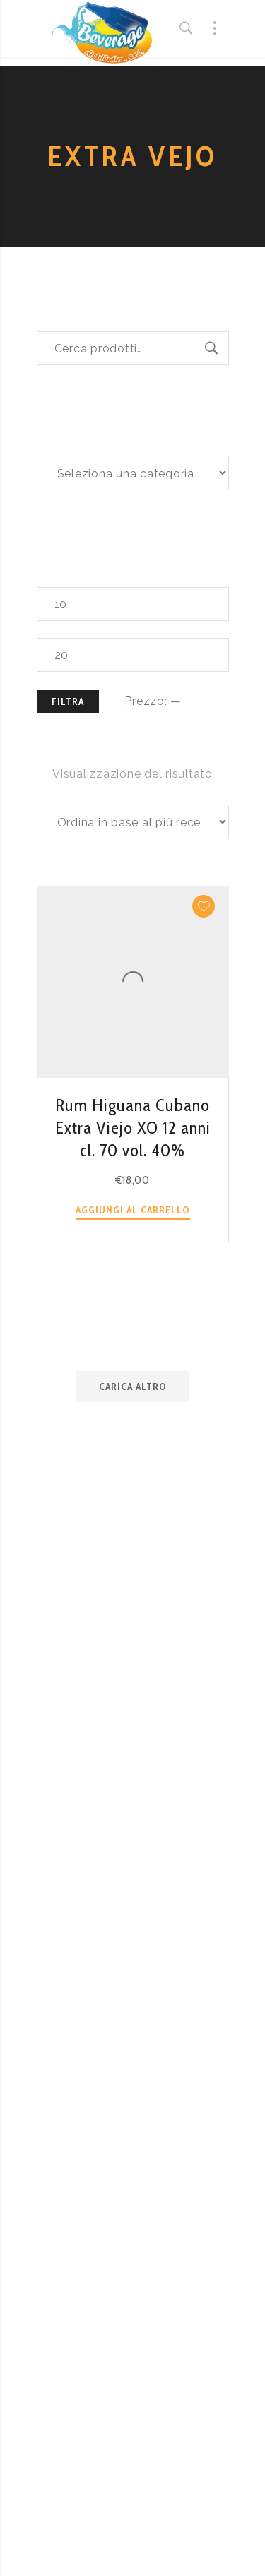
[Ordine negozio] (133, 821)
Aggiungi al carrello (133, 1210)
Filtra (68, 701)
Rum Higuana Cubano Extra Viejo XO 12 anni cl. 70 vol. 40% (133, 1128)
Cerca (212, 348)
